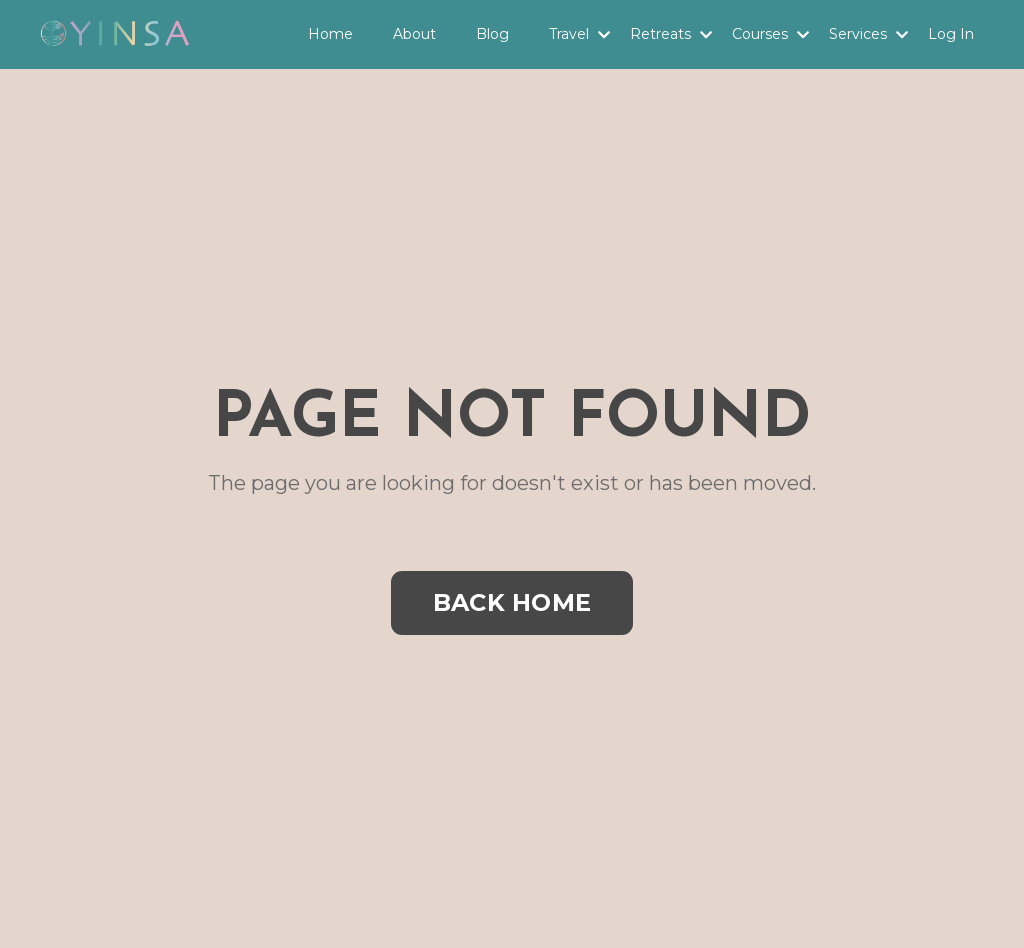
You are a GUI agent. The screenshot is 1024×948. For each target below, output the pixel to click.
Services (868, 34)
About (414, 34)
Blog (492, 34)
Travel (579, 34)
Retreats (671, 34)
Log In (951, 34)
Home (330, 34)
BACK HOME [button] (512, 602)
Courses (770, 34)
